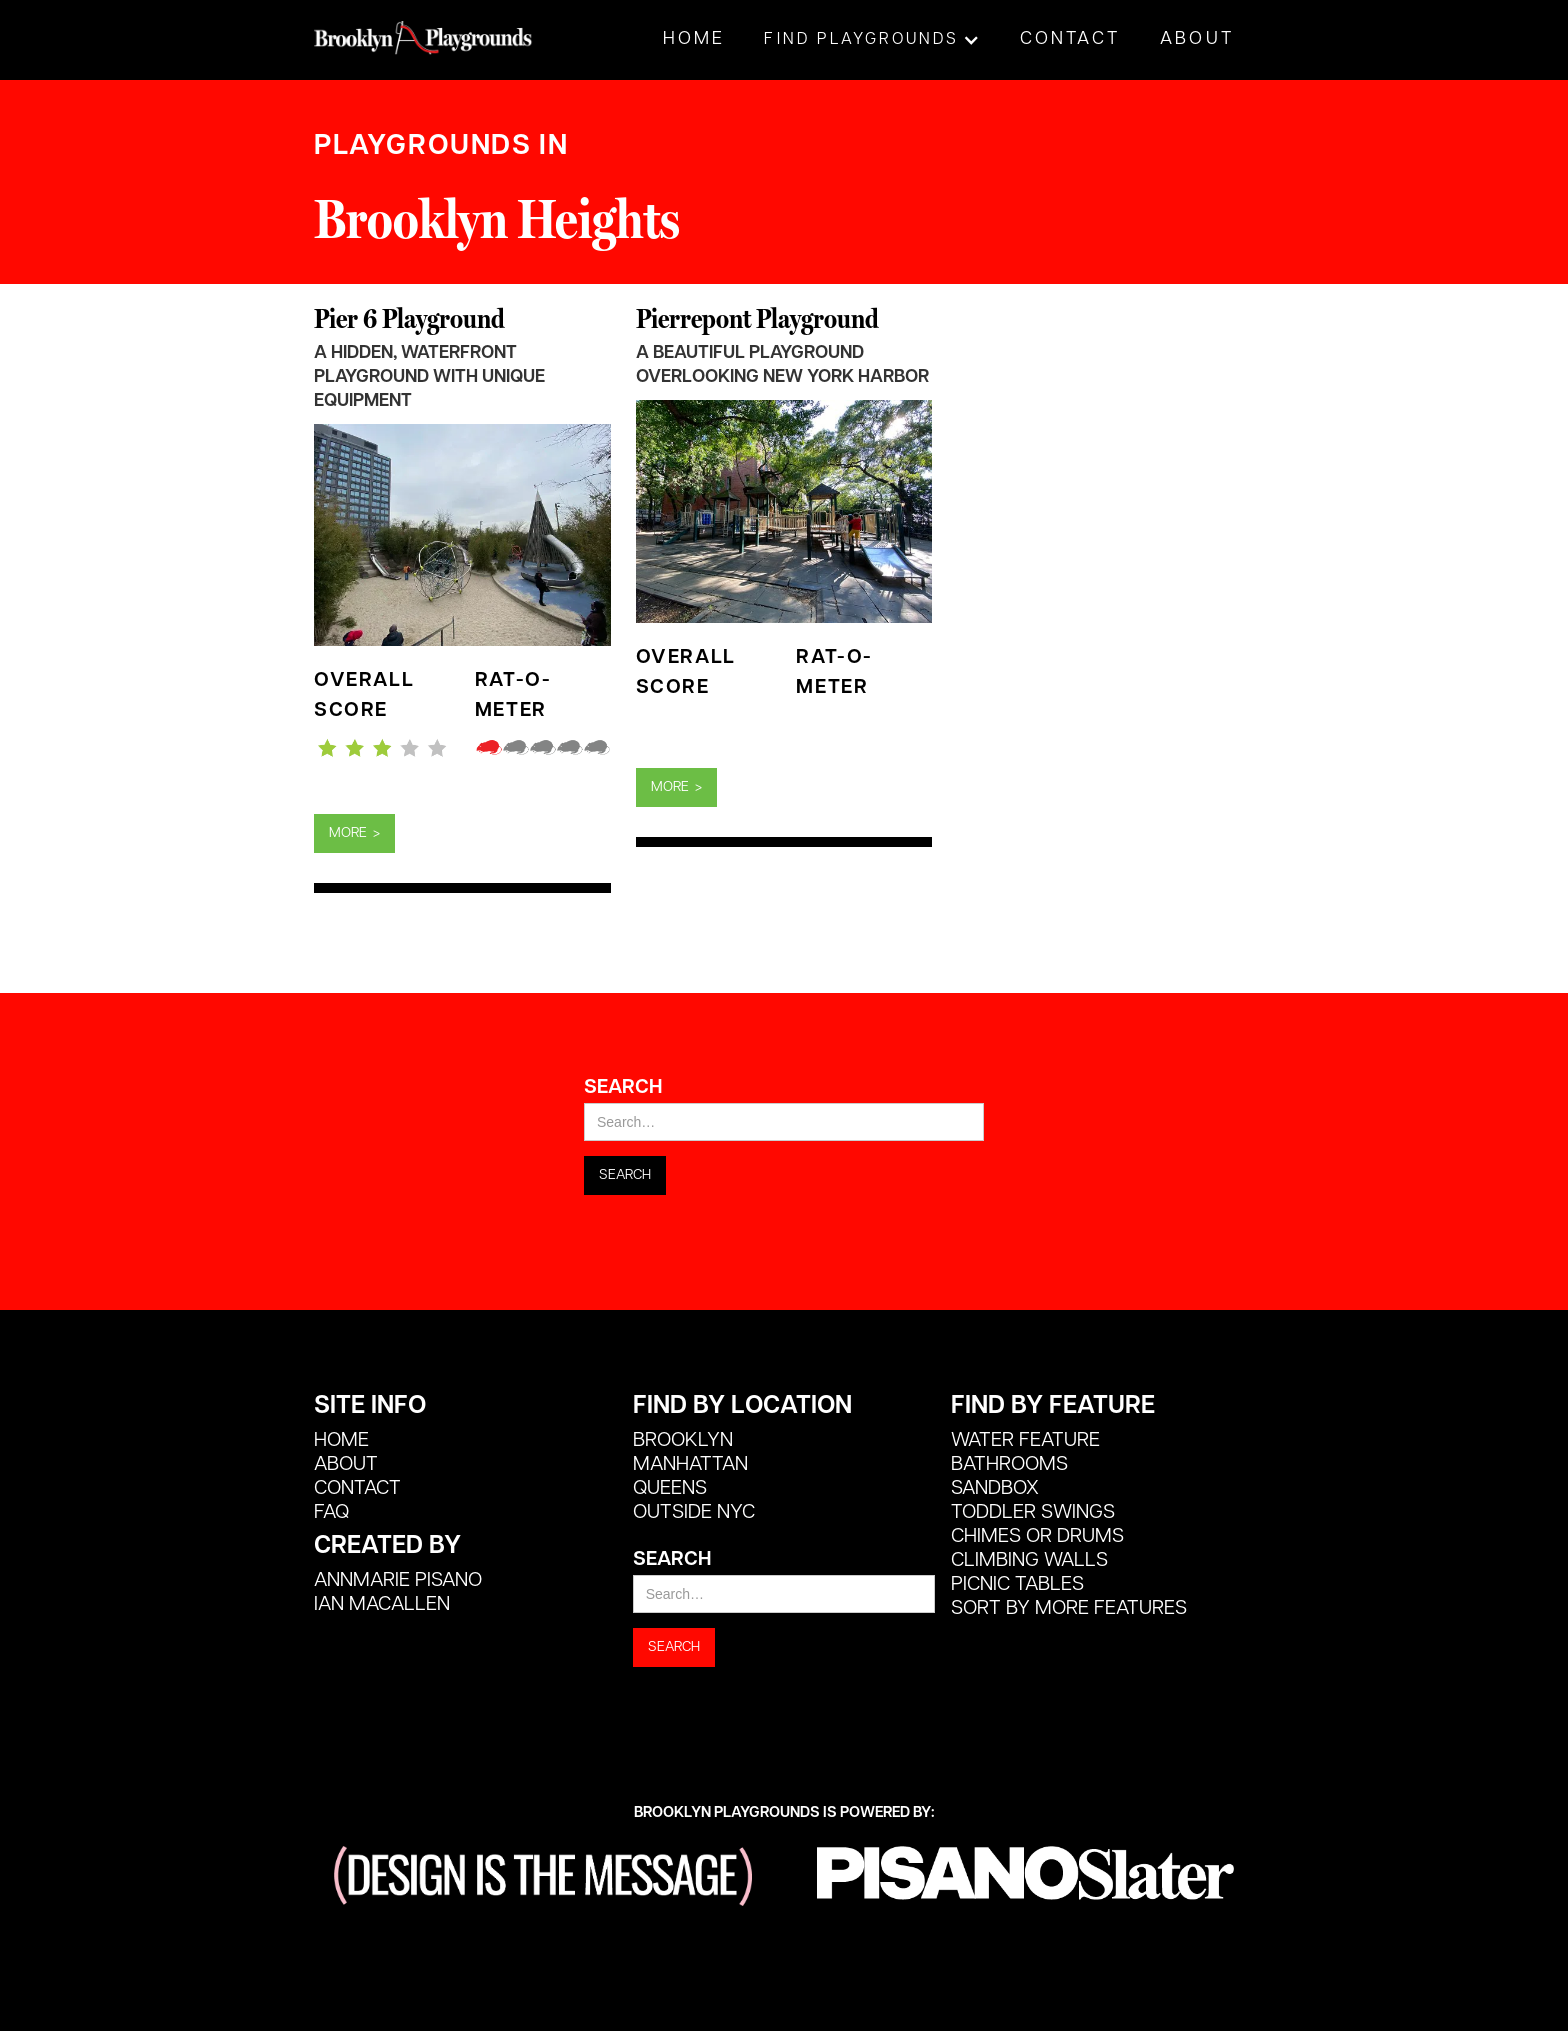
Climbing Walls (1029, 1561)
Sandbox (995, 1489)
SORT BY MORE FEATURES (1069, 1609)
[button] (872, 40)
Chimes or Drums (1037, 1537)
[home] (423, 27)
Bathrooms (1009, 1465)
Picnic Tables (1017, 1585)
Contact (1070, 39)
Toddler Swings (1033, 1513)
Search (623, 1088)
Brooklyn (683, 1441)
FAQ (331, 1513)
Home (694, 39)
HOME (341, 1441)
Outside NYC (694, 1513)
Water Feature (1025, 1441)
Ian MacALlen (382, 1605)
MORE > (354, 833)
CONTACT (357, 1489)
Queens (670, 1489)
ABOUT (346, 1465)
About (1197, 39)
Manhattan (690, 1465)
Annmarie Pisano (398, 1581)
